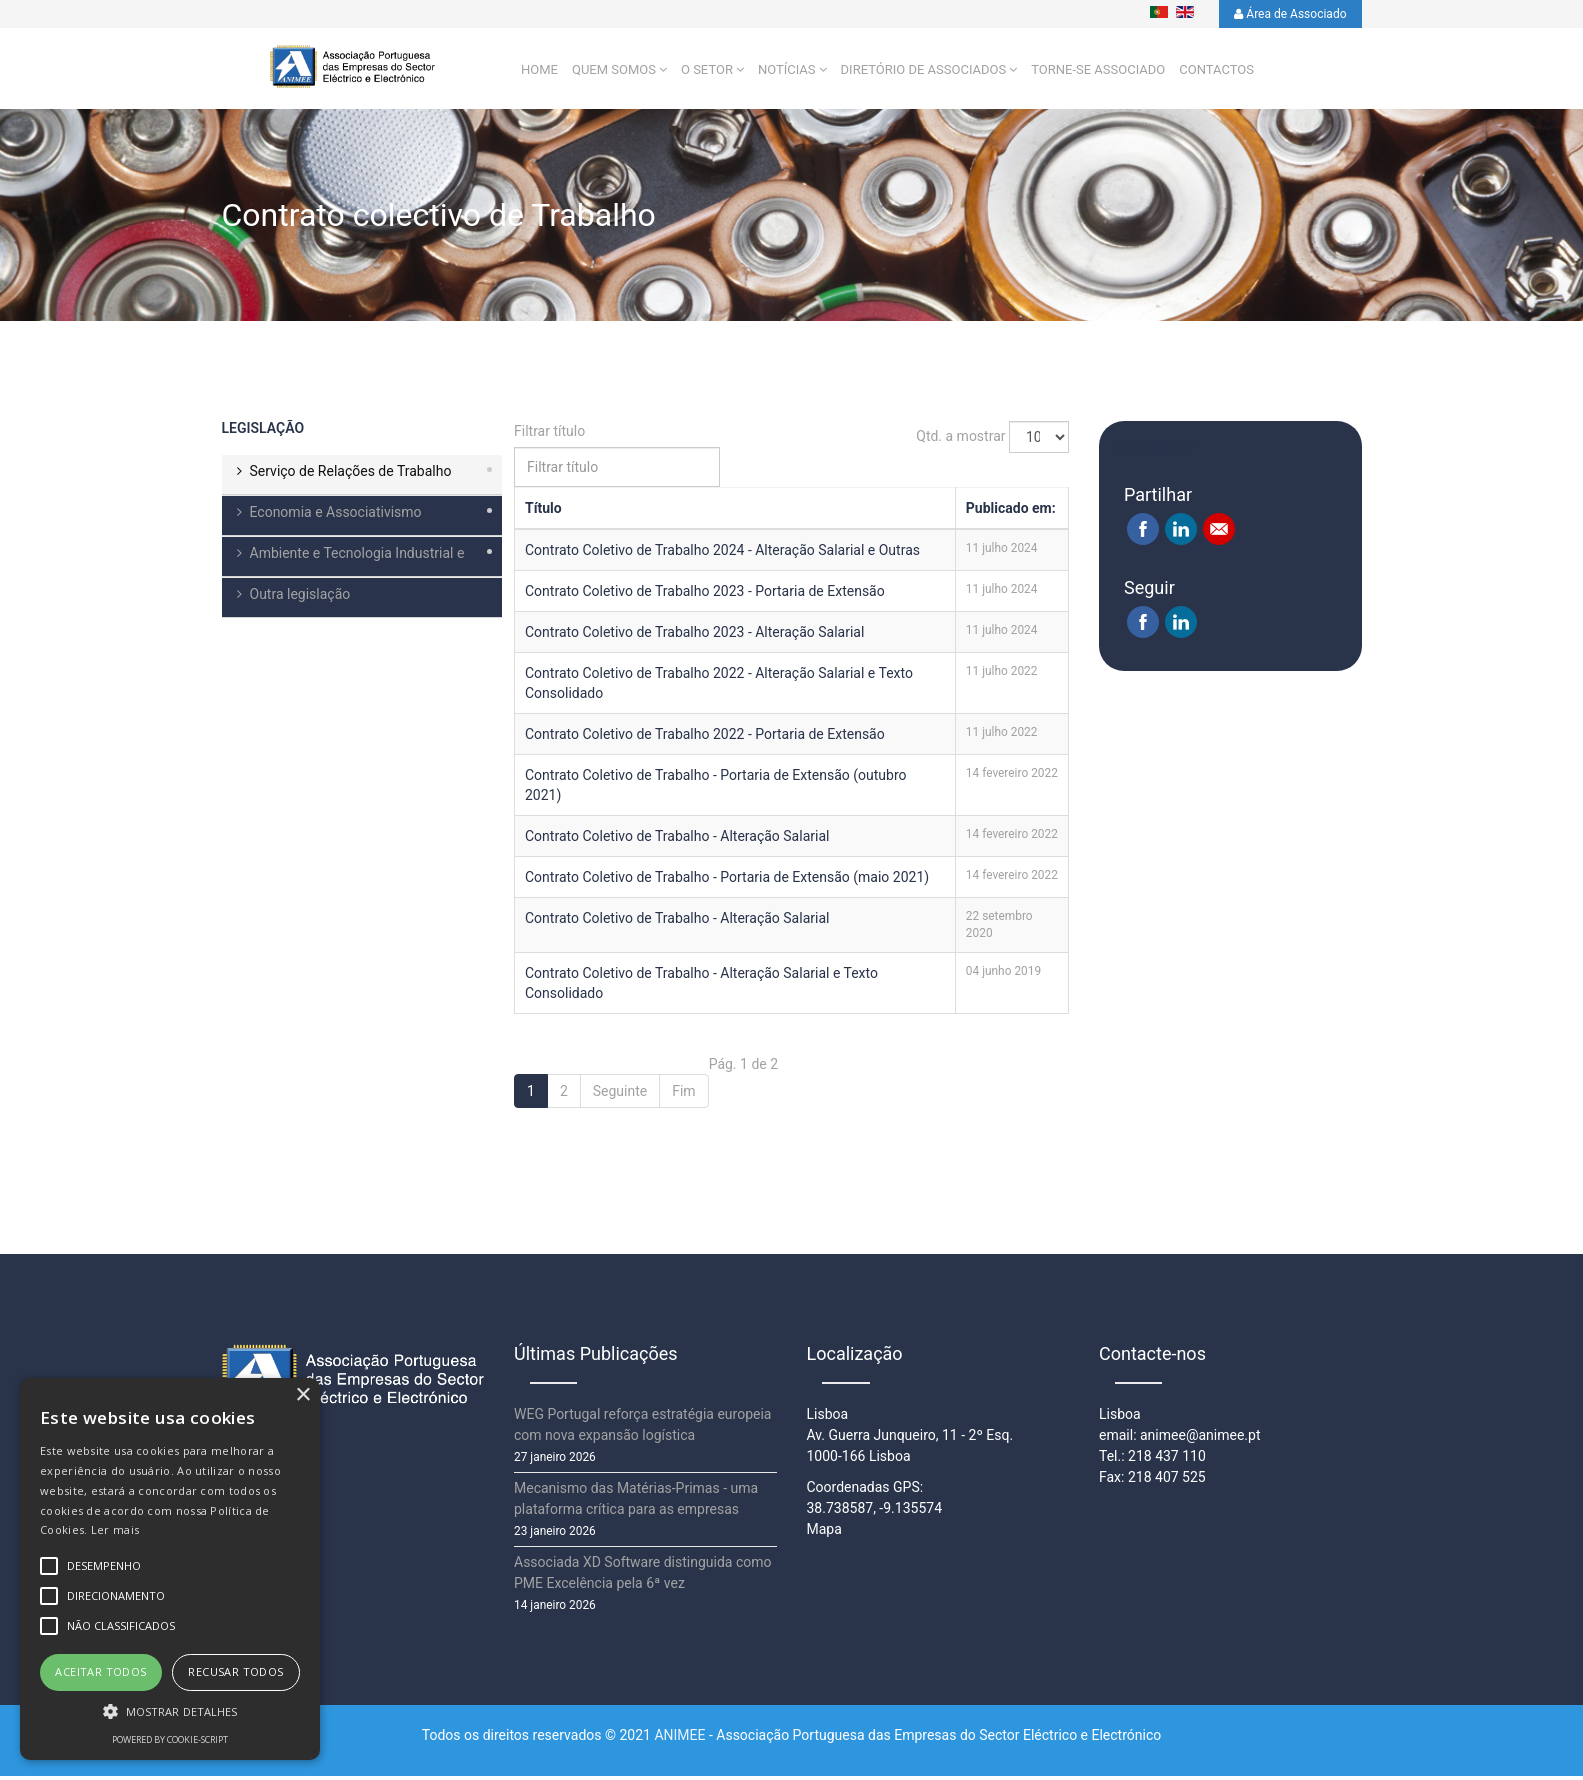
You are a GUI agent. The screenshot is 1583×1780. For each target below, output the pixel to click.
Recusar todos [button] (235, 1671)
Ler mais (115, 1529)
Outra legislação (300, 598)
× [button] (302, 1395)
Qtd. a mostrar (960, 439)
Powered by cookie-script (170, 1739)
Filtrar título (551, 435)
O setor (707, 72)
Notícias (787, 72)
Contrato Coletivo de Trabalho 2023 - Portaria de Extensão (705, 595)
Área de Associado (1290, 14)
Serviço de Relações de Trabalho (351, 475)
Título (543, 512)
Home (539, 72)
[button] (170, 1711)
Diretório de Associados (924, 72)
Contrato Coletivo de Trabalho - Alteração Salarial (677, 840)
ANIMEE (679, 1739)
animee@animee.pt (1200, 1439)
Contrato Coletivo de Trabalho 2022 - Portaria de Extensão (705, 738)
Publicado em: (1011, 512)
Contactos (1216, 72)
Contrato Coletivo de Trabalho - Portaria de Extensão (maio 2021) (727, 881)
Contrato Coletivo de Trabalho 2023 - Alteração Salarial (694, 636)
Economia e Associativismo (336, 516)
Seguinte (620, 1095)
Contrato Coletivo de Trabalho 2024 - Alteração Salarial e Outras (722, 554)
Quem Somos (614, 72)
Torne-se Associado (1098, 72)
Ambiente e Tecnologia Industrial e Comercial (343, 565)
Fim (683, 1095)
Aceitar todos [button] (100, 1671)
